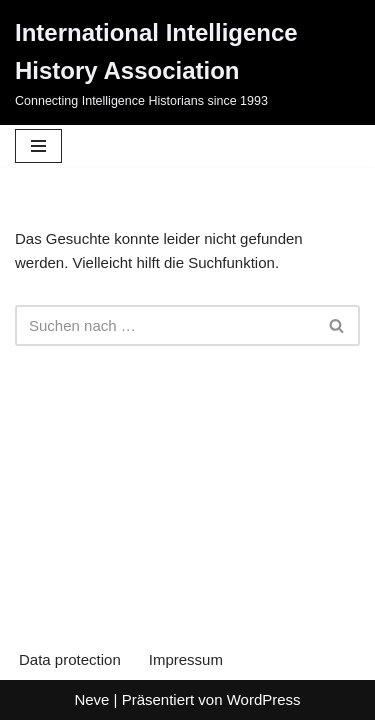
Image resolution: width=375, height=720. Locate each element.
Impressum (186, 659)
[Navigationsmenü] (38, 146)
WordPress (264, 699)
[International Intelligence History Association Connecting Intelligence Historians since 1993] (187, 62)
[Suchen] (165, 325)
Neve (91, 699)
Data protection (70, 659)
